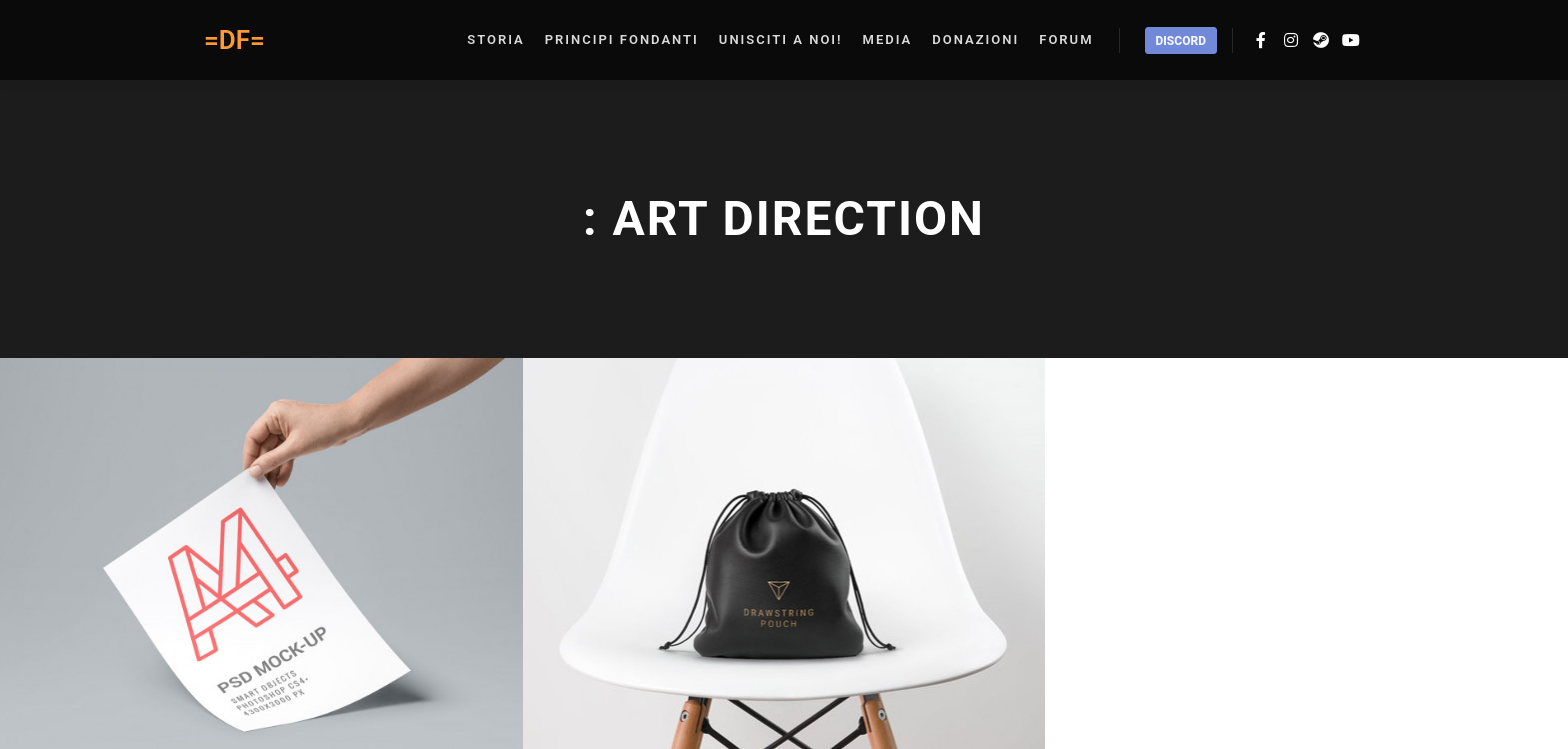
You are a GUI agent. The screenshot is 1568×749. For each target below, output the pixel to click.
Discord (1181, 41)
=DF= (234, 40)
